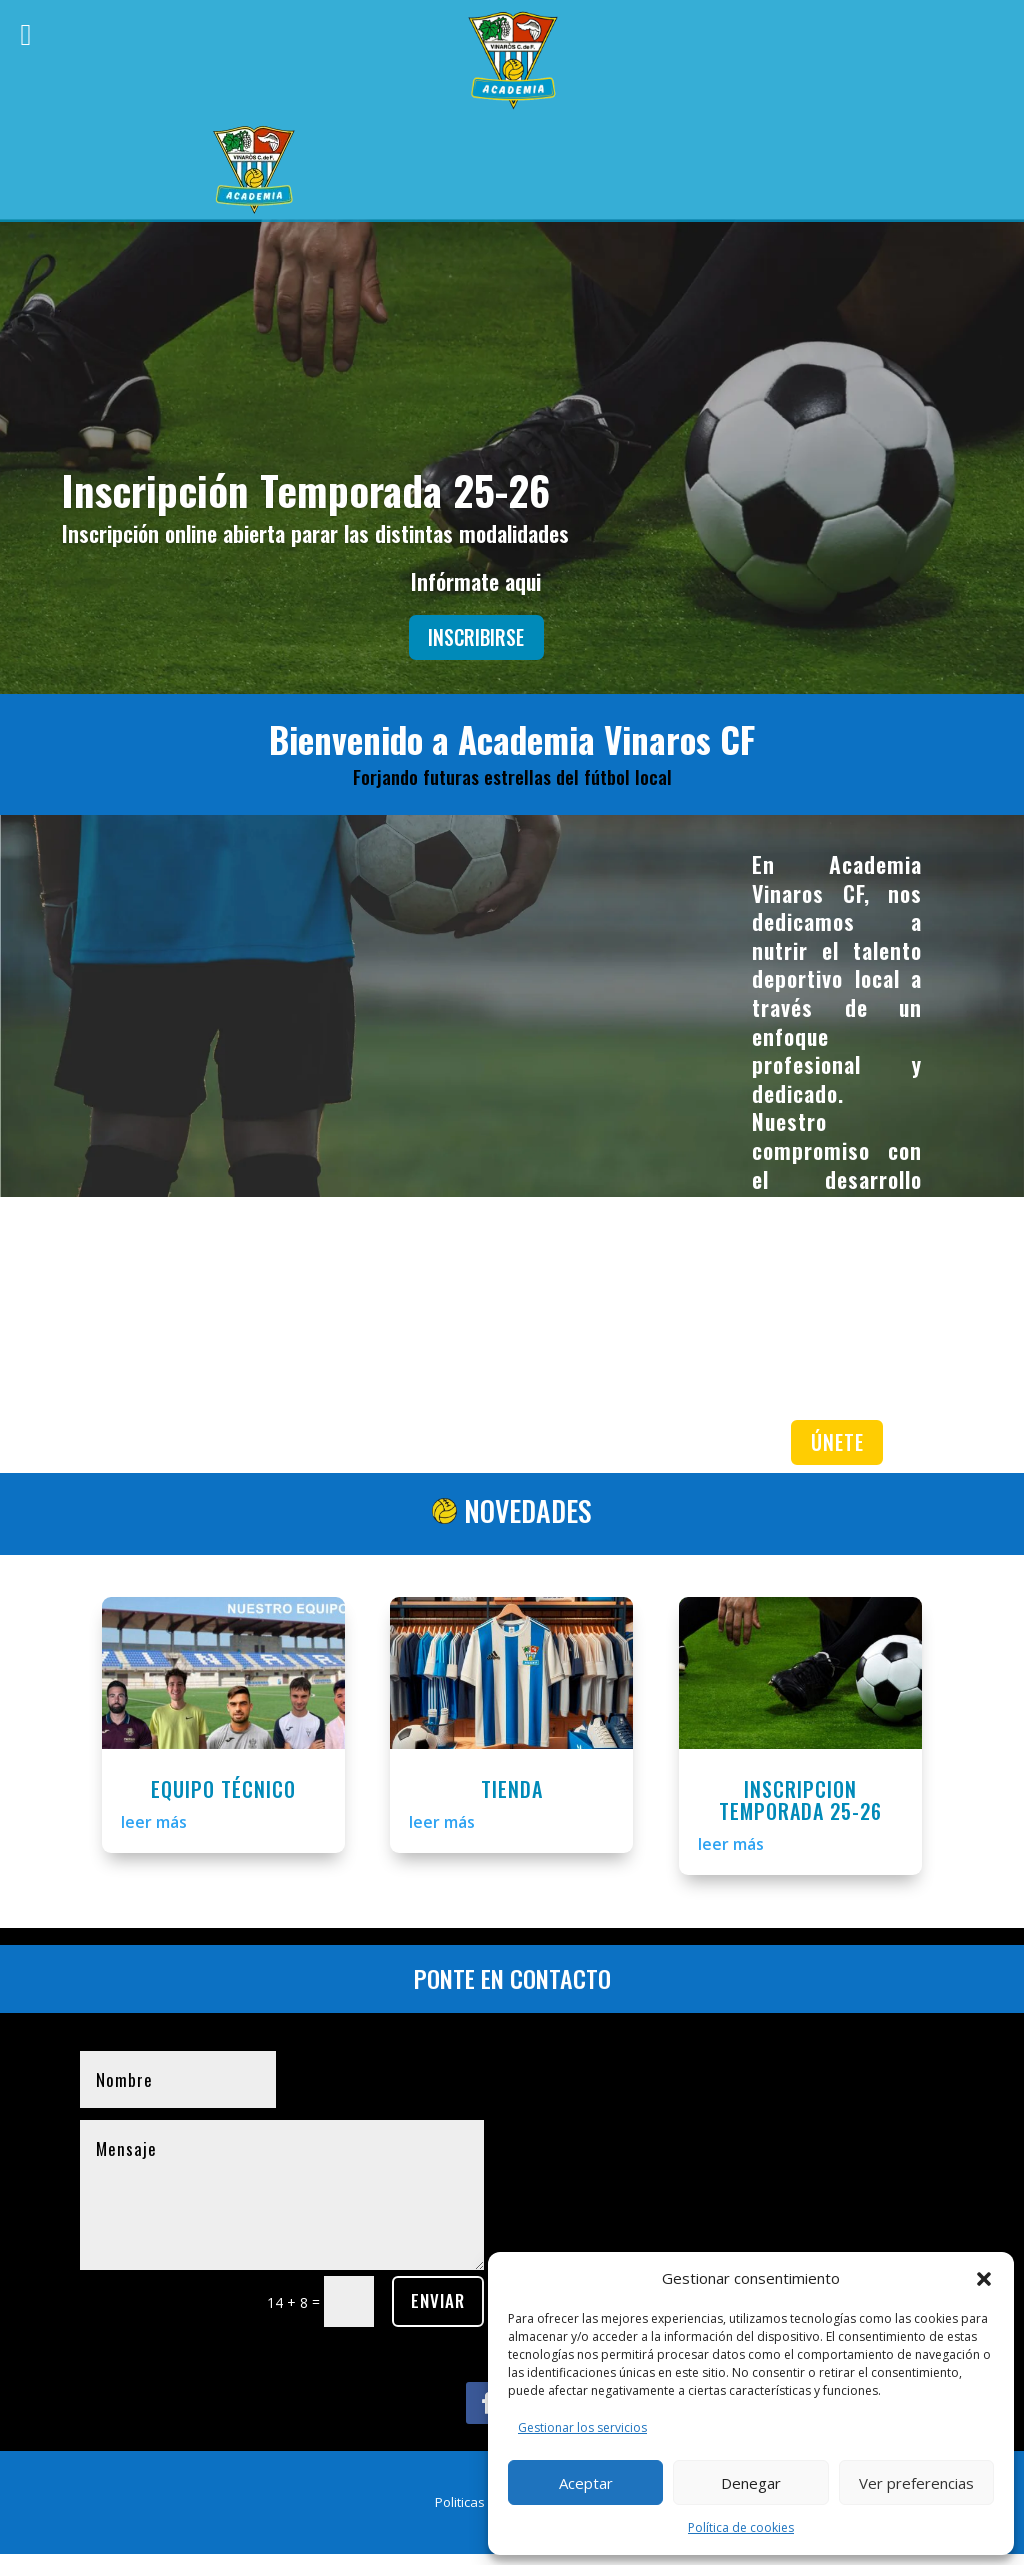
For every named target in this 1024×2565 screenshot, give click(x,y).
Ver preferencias (916, 2483)
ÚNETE (837, 1450)
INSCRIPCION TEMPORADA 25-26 (800, 1810)
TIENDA (512, 1799)
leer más (154, 1832)
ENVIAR (438, 2311)
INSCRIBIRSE (476, 639)
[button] (984, 2279)
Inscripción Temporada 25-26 (306, 489)
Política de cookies (741, 2527)
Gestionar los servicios (582, 2427)
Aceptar (586, 2483)
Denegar (751, 2483)
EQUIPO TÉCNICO (223, 1799)
